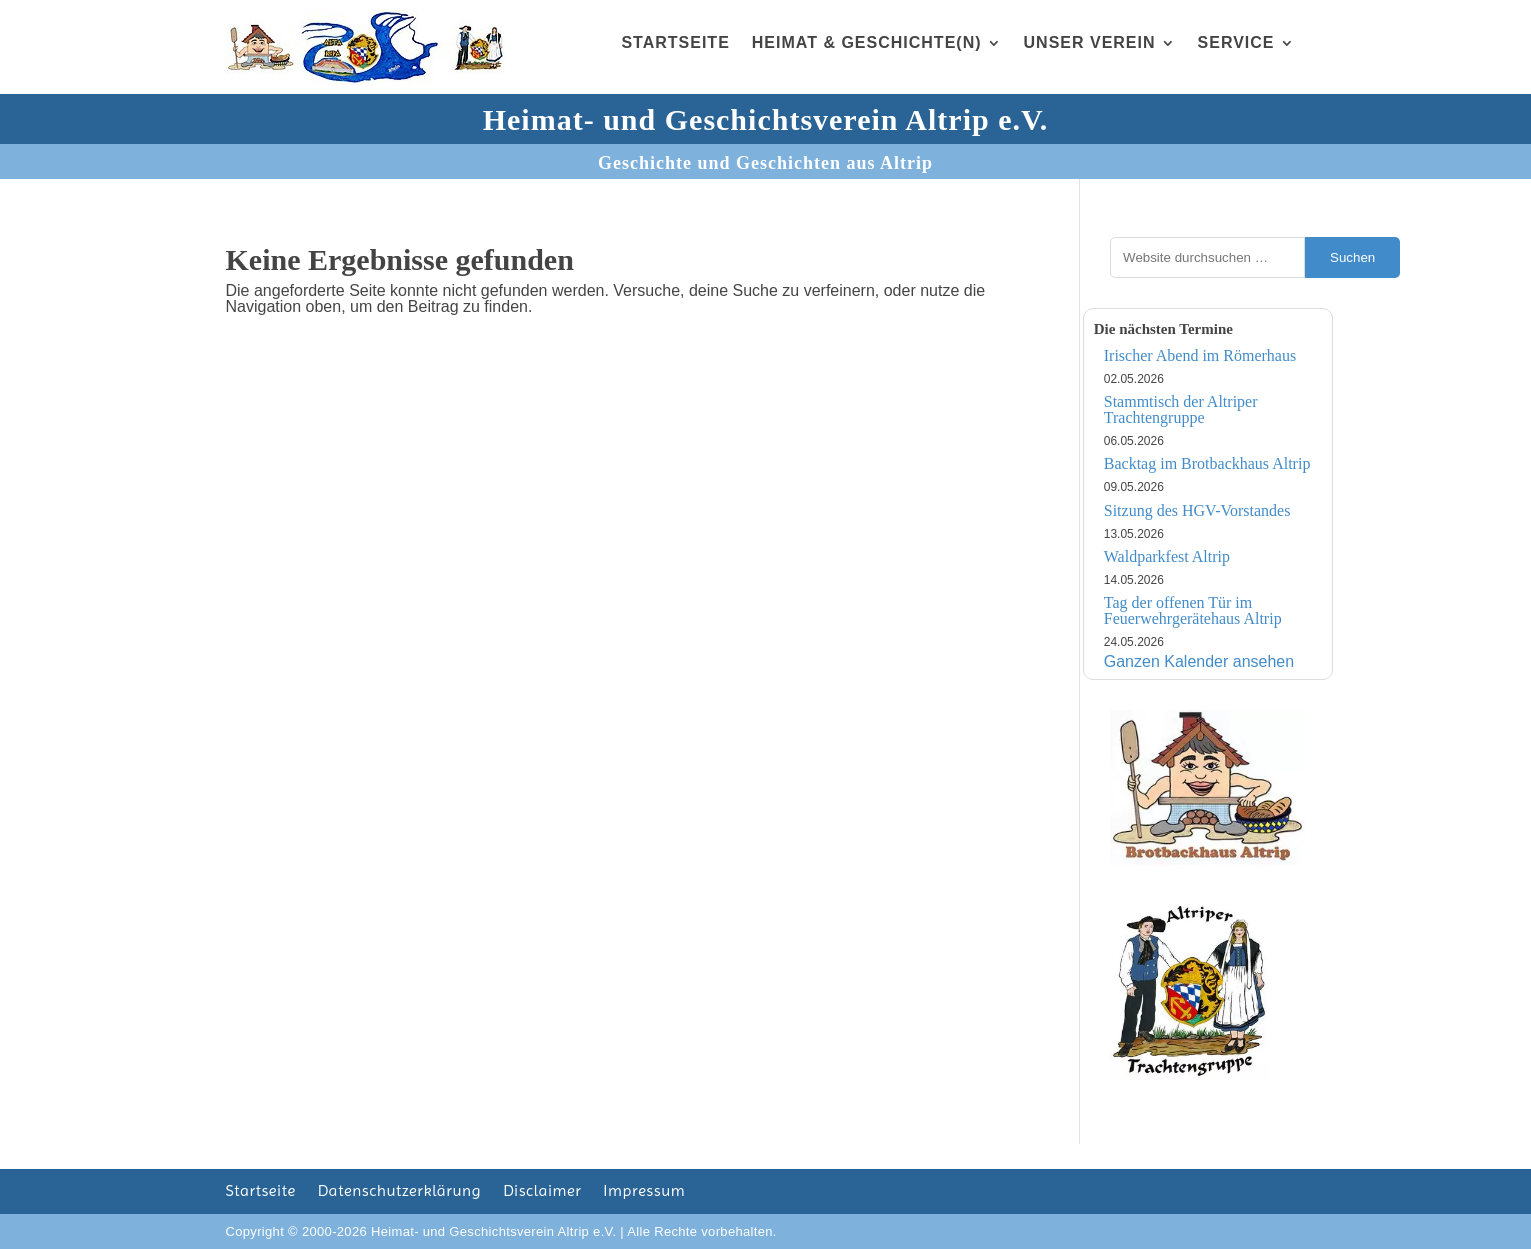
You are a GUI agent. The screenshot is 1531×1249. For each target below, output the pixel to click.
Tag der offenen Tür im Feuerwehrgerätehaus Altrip (1193, 610)
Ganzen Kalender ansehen (1199, 661)
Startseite (675, 42)
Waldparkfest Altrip (1167, 556)
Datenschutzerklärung (399, 1192)
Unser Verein (1090, 42)
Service (1236, 42)
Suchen (1352, 257)
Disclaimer (542, 1192)
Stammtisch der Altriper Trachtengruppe (1181, 409)
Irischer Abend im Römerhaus (1200, 355)
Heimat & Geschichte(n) (867, 42)
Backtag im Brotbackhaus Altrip (1207, 463)
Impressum (644, 1192)
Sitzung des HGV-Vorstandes (1197, 510)
